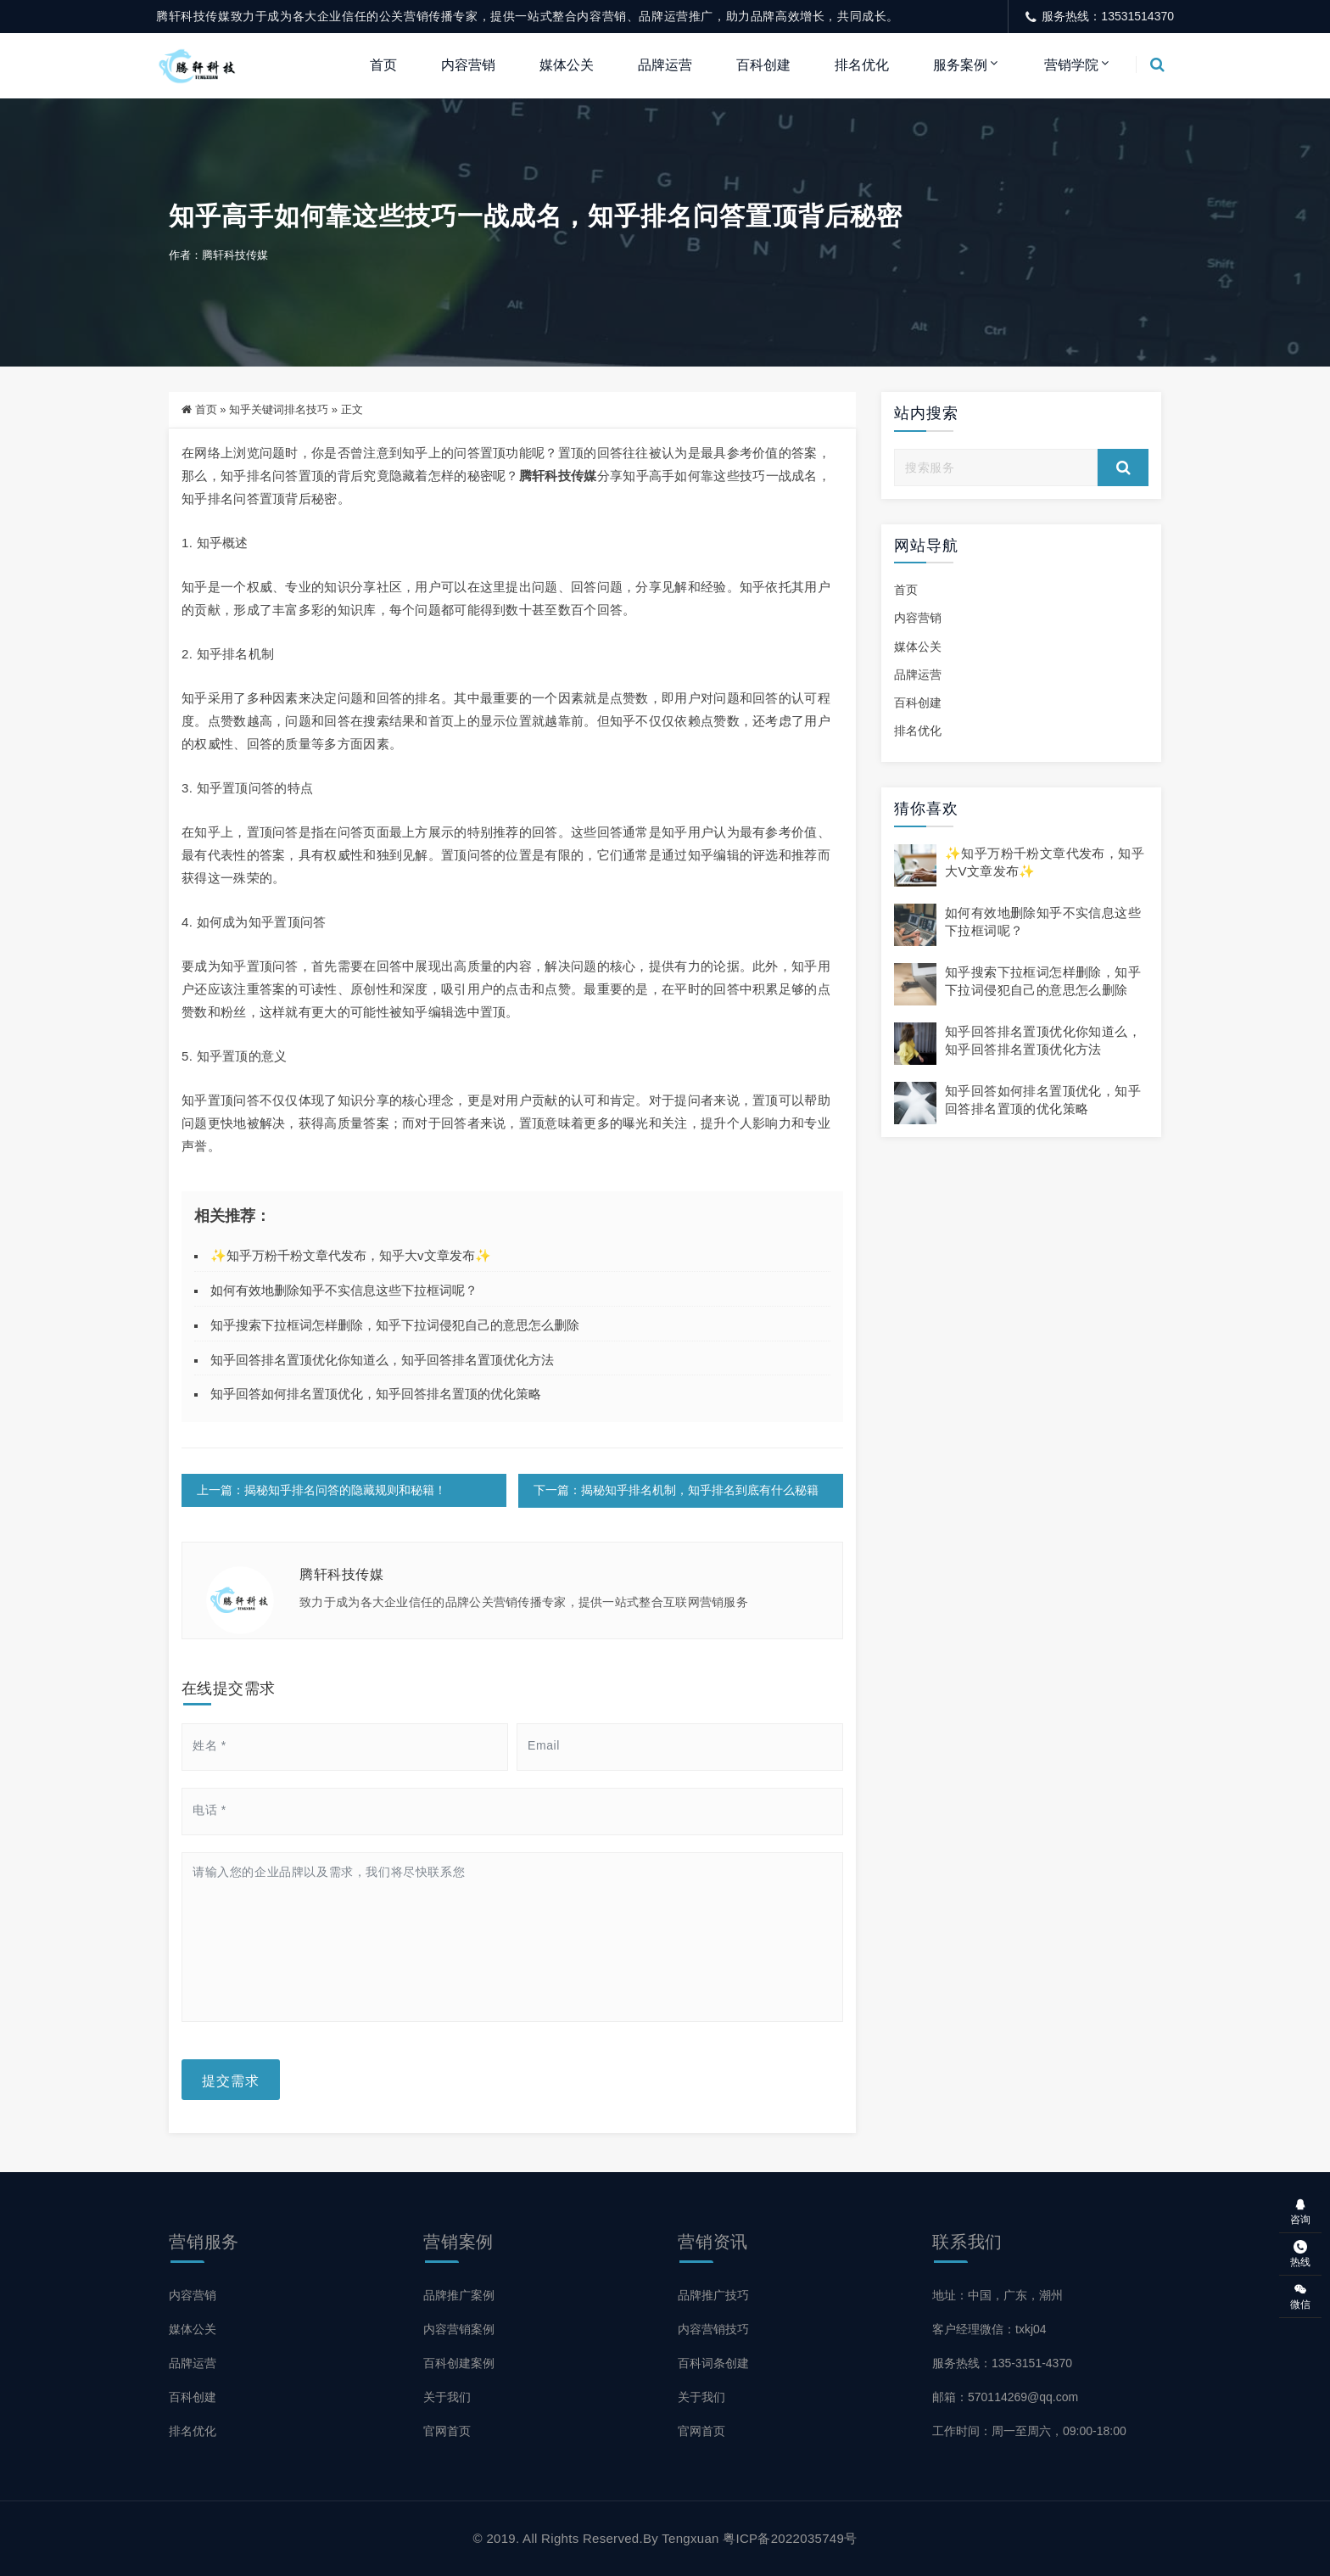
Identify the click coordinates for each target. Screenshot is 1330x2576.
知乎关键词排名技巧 (278, 410)
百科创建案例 (459, 2363)
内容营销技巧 (713, 2329)
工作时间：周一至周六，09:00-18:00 (1029, 2431)
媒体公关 (566, 65)
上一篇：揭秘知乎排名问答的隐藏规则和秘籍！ (321, 1491)
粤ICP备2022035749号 (790, 2538)
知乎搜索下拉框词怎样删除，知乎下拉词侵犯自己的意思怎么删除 (394, 1326)
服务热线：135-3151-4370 (1002, 2363)
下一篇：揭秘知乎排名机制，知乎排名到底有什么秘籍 (675, 1491)
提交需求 (231, 2079)
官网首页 (447, 2431)
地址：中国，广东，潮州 (997, 2295)
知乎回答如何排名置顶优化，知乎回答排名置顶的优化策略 (375, 1394)
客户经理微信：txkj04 (989, 2329)
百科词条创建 (713, 2363)
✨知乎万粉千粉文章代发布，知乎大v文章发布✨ (350, 1256)
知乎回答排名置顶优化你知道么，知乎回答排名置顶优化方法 (382, 1359)
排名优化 (862, 65)
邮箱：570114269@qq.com (1005, 2397)
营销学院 (1071, 65)
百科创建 (763, 65)
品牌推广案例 (459, 2295)
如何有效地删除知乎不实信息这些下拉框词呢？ (344, 1291)
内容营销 (468, 65)
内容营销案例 (459, 2329)
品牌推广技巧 (713, 2295)
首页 (383, 65)
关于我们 (447, 2397)
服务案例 (960, 65)
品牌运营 (665, 65)
